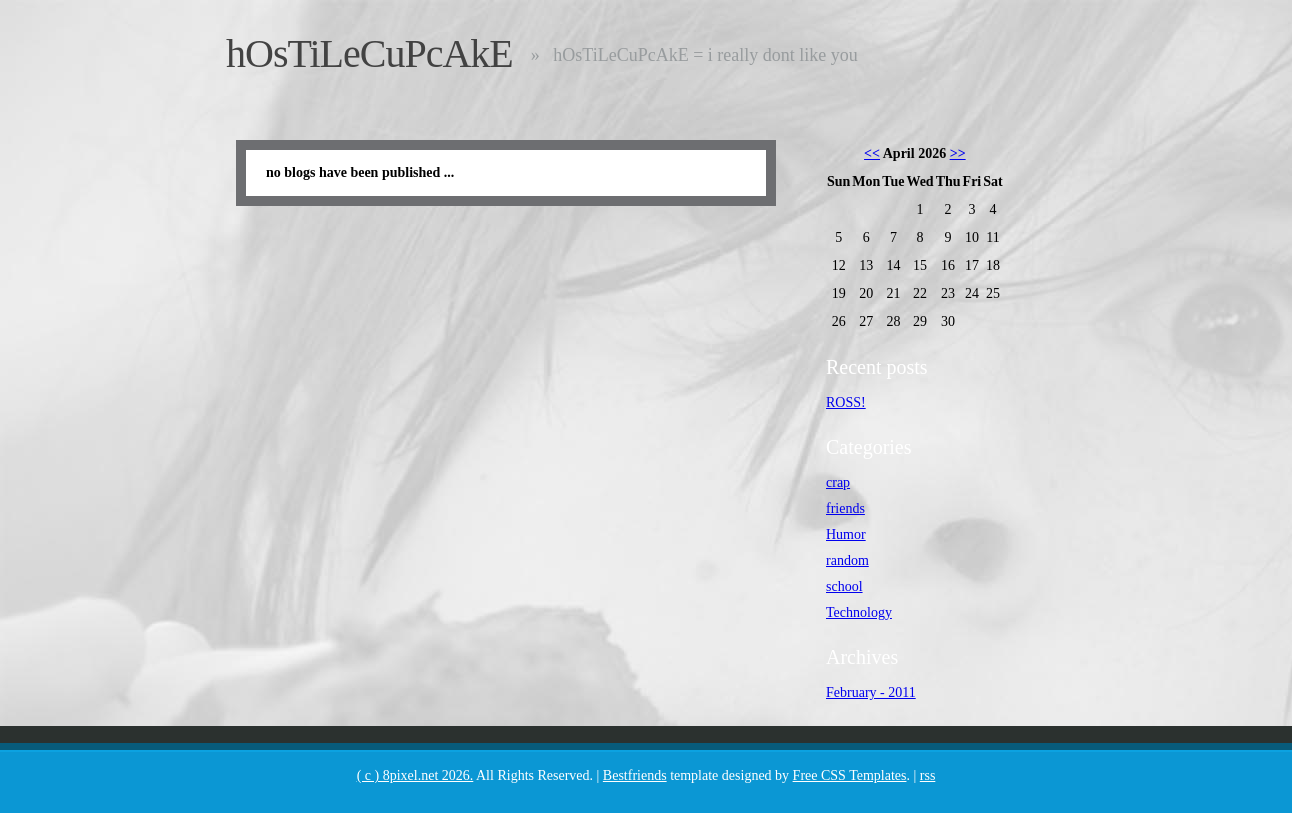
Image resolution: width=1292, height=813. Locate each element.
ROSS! (846, 402)
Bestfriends (635, 775)
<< (872, 153)
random (847, 560)
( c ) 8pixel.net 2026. (415, 775)
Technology (859, 612)
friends (845, 508)
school (844, 586)
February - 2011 (871, 692)
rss (928, 775)
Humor (846, 534)
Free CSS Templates (850, 775)
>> (958, 153)
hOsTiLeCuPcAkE (369, 53)
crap (838, 482)
